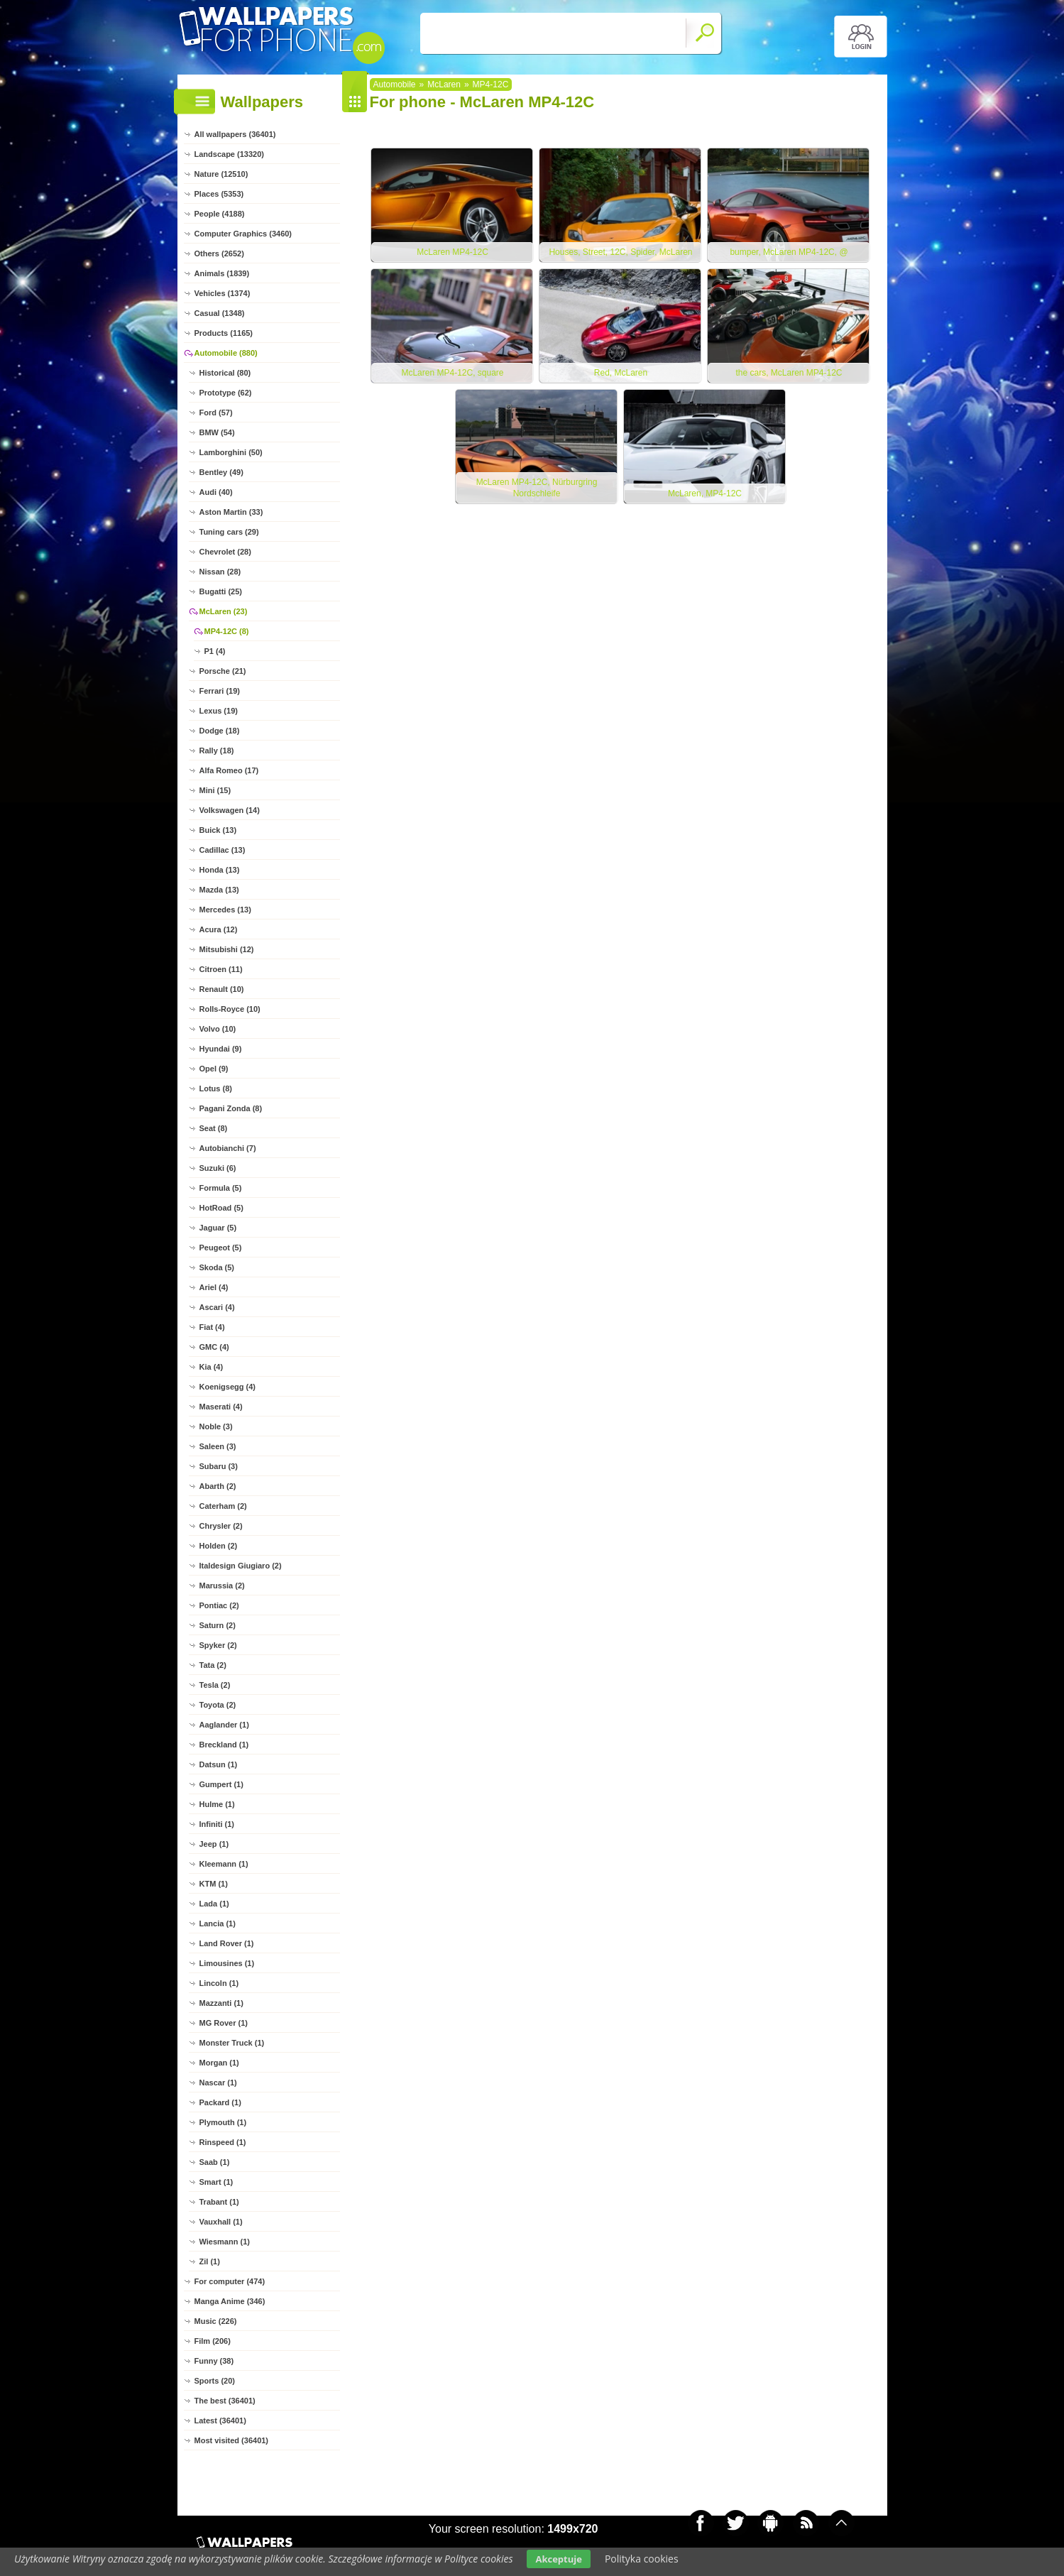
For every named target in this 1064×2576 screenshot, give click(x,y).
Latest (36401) (220, 2420)
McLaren (444, 84)
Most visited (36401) (231, 2440)
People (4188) (219, 213)
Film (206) (212, 2341)
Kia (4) (211, 1367)
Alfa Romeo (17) (229, 770)
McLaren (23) (223, 611)
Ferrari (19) (219, 691)
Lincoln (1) (219, 1983)
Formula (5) (220, 1188)
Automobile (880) (226, 353)
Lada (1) (214, 1903)
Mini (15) (215, 790)
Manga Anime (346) (229, 2301)
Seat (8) (213, 1128)
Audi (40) (216, 492)
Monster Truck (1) (232, 2043)
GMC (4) (214, 1347)
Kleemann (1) (223, 1864)
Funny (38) (214, 2361)
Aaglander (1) (224, 1724)
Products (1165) (223, 333)
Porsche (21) (222, 671)
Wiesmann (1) (224, 2241)
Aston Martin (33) (231, 512)
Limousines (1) (227, 1963)
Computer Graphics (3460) (243, 233)
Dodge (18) (219, 730)
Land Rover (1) (226, 1943)
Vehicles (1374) (222, 293)
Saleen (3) (217, 1446)
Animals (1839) (222, 273)
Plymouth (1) (223, 2122)
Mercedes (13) (225, 909)
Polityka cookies (642, 2558)
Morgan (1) (219, 2062)
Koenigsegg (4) (227, 1386)
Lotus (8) (215, 1088)
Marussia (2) (222, 1585)
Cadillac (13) (222, 850)
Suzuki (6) (217, 1168)
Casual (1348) (219, 313)
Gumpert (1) (221, 1784)
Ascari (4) (217, 1307)
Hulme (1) (217, 1804)
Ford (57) (216, 412)
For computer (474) (229, 2281)
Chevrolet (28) (225, 551)
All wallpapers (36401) (235, 134)
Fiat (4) (212, 1327)
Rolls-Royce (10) (229, 1009)
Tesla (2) (215, 1685)
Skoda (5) (217, 1267)
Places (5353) (219, 194)
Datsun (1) (218, 1764)
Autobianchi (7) (227, 1148)
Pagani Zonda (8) (231, 1108)
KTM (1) (213, 1883)
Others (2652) (219, 253)
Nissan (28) (220, 571)
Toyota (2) (217, 1705)
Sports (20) (214, 2380)
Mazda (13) (219, 889)
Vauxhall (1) (221, 2221)
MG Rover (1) (223, 2023)
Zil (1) (209, 2261)
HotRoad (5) (221, 1208)
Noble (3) (216, 1426)
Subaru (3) (218, 1466)
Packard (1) (220, 2102)
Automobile (394, 84)
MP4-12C (491, 84)
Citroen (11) (221, 969)
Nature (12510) (221, 174)
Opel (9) (214, 1068)
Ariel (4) (214, 1287)
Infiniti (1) (217, 1824)
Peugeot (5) (220, 1247)
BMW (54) (217, 432)
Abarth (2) (217, 1486)
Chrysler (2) (221, 1526)
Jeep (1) (214, 1844)
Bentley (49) (221, 472)
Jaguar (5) (218, 1227)
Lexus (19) (218, 710)
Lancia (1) (217, 1923)
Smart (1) (216, 2182)
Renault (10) (221, 989)
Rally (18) (216, 750)
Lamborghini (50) (231, 452)
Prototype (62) (225, 392)
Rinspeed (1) (222, 2142)
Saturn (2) (217, 1625)
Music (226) (215, 2321)
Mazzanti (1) (221, 2003)
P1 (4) (215, 651)
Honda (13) (219, 870)
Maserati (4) (221, 1406)
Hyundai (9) (220, 1048)
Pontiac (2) (219, 1605)
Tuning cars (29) (229, 532)
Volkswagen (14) (229, 810)
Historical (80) (225, 373)
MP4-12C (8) (226, 631)
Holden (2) (218, 1545)
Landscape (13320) (229, 154)
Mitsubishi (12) (226, 949)
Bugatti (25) (221, 591)
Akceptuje (558, 2559)
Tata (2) (212, 1665)
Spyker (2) (218, 1645)
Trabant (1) (219, 2202)
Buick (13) (218, 830)
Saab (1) (214, 2162)
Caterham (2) (223, 1506)
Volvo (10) (217, 1029)
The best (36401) (225, 2400)
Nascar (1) (218, 2082)
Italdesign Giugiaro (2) (240, 1565)
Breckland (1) (224, 1744)
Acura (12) (218, 929)
